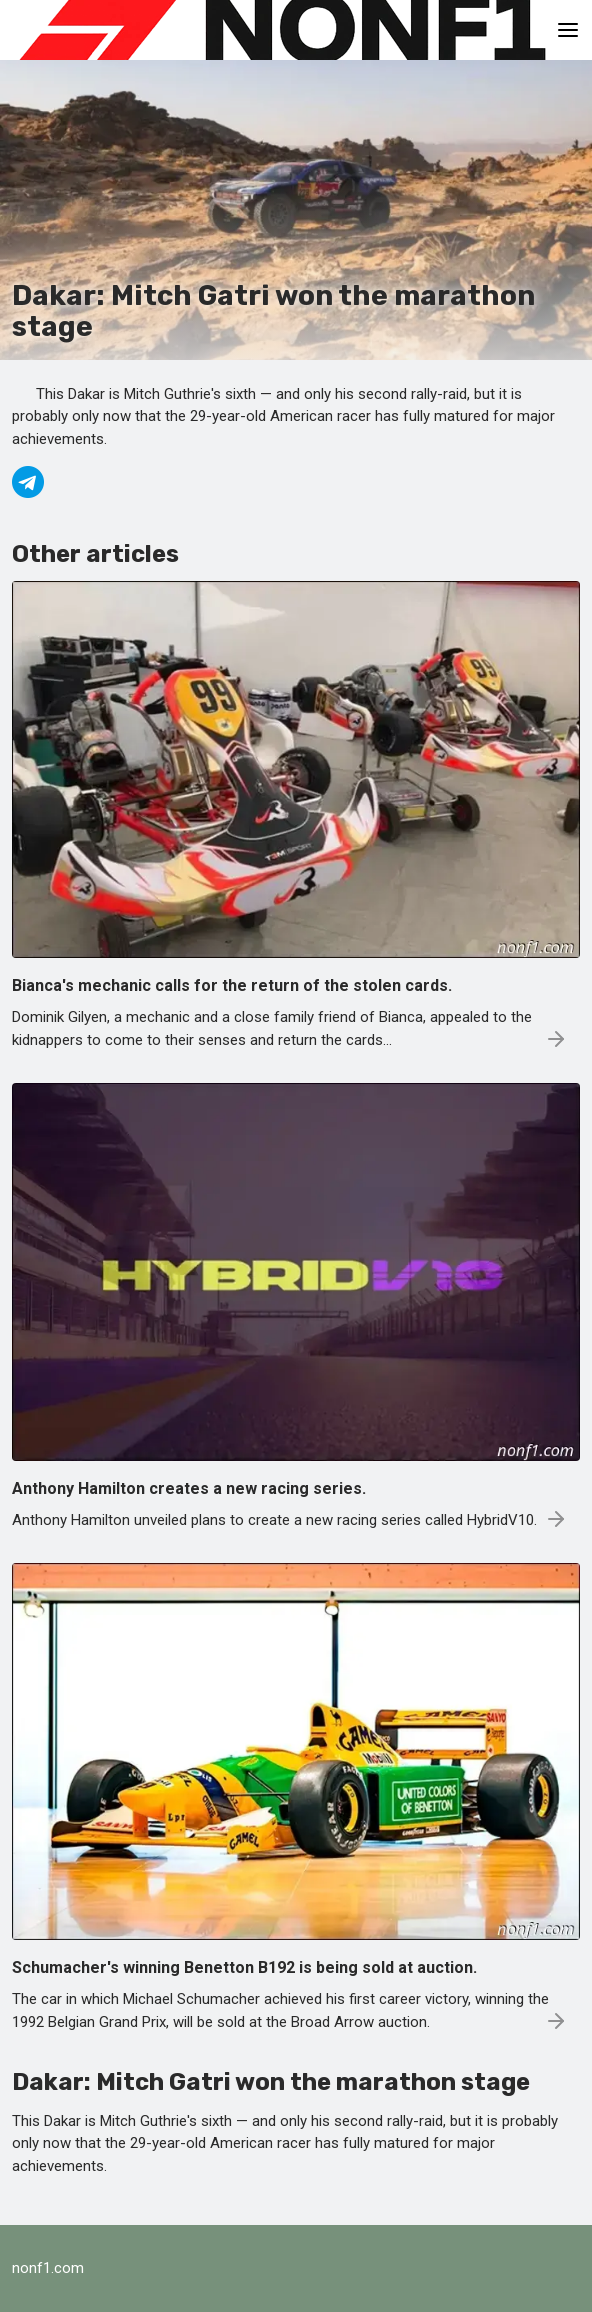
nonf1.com (48, 2268)
